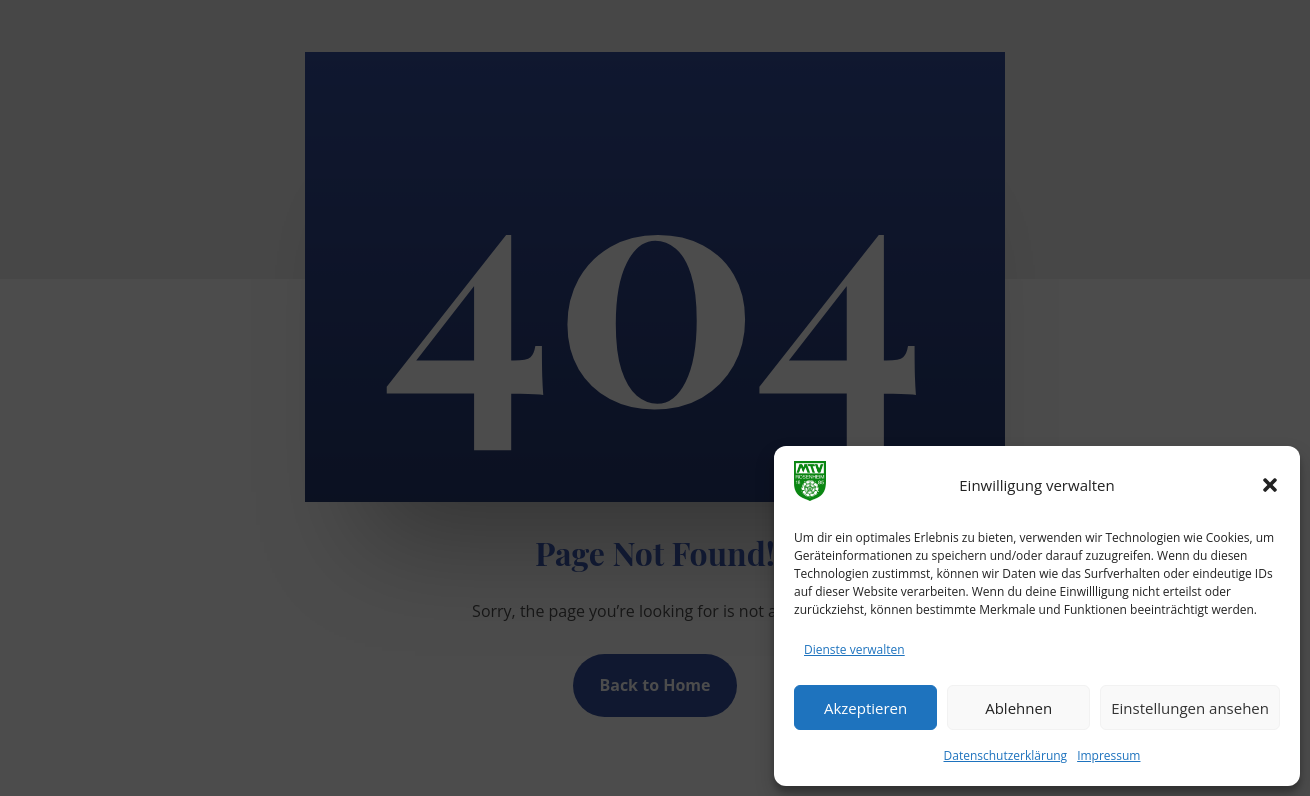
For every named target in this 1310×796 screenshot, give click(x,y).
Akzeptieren (865, 708)
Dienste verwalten (854, 649)
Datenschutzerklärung (1006, 755)
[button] (1270, 485)
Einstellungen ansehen (1190, 708)
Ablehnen (1018, 708)
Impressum (1108, 755)
